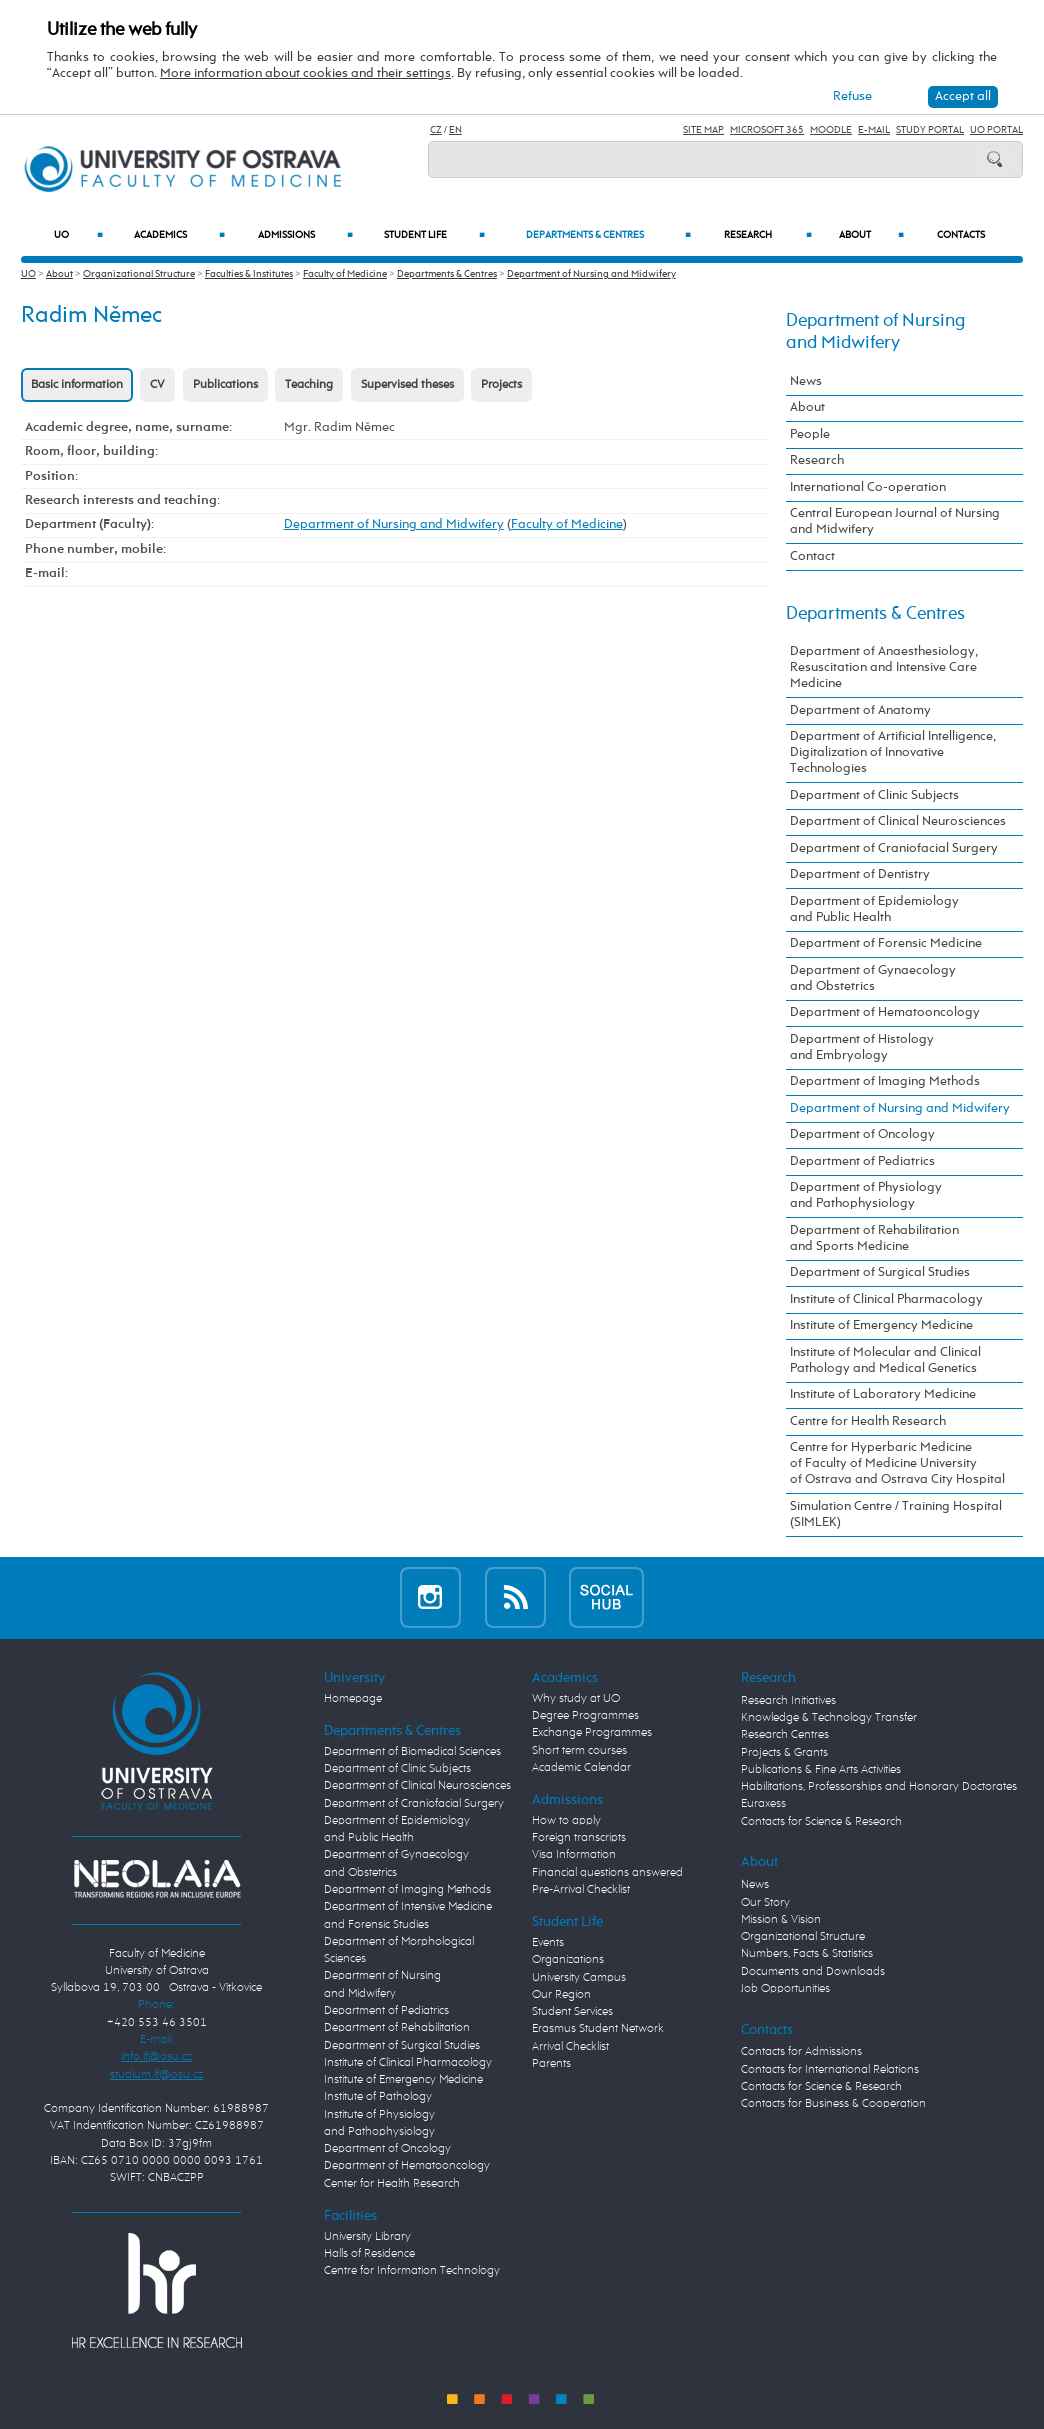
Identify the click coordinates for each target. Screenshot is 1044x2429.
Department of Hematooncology (885, 1012)
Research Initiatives (788, 1701)
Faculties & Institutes (249, 274)
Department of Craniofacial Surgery (894, 848)
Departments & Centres (608, 235)
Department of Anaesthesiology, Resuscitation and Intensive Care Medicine (884, 667)
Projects (501, 385)
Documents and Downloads (813, 1972)
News (806, 381)
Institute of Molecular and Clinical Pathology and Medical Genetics (885, 1360)
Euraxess (763, 1804)
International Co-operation (868, 487)
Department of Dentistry (860, 874)
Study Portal (930, 130)
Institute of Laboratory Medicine (883, 1394)
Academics (179, 235)
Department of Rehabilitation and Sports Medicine (874, 1238)
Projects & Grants (784, 1753)
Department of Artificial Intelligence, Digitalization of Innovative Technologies (893, 752)
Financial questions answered (607, 1873)
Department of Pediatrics (862, 1161)
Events (548, 1943)
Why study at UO (576, 1699)
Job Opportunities (785, 1989)
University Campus (579, 1978)
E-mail (874, 130)
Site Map (703, 130)
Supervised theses (407, 385)
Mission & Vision (781, 1920)
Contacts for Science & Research (821, 1822)
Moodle (831, 130)
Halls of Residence (369, 2254)
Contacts (961, 235)
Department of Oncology (862, 1134)
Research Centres (785, 1735)
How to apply (566, 1821)
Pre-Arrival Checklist (581, 1890)
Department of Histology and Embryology (862, 1047)
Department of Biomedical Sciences (412, 1752)
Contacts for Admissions (801, 2052)
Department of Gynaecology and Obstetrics (873, 978)
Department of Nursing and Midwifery (591, 274)
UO (78, 235)
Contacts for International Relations (830, 2070)
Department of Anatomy (860, 710)
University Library (367, 2237)
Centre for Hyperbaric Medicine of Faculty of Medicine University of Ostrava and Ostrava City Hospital (897, 1463)
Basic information (77, 385)
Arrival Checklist (570, 2047)
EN (455, 130)
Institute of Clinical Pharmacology (886, 1299)
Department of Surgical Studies (880, 1272)
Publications (225, 385)
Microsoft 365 (767, 130)
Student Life (434, 235)
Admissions (305, 235)
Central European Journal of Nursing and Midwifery (895, 521)
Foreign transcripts (579, 1838)
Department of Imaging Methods (885, 1081)
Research (767, 235)
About (871, 235)
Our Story (765, 1903)
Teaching (309, 385)
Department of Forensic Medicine (886, 943)
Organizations (568, 1960)
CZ (436, 130)
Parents (551, 2064)
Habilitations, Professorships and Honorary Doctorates (879, 1787)
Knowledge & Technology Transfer (829, 1718)
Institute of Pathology (378, 2097)
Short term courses (579, 1751)
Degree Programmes (585, 1716)
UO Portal (996, 130)
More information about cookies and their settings (305, 73)
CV (157, 385)
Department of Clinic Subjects (874, 795)
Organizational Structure (139, 274)
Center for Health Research (392, 2184)
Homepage (353, 1699)
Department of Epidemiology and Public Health (874, 909)
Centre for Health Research (868, 1421)
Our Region (561, 1995)
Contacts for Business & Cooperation (833, 2104)
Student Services (572, 2012)
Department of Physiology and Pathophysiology (866, 1195)
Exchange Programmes (592, 1733)
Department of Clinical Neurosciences (898, 821)
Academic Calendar (581, 1768)
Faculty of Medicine (345, 274)
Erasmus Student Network (598, 2029)
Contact (812, 556)
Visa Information (574, 1855)
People (810, 434)
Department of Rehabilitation (397, 2028)
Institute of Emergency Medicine (881, 1325)
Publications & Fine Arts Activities (821, 1770)
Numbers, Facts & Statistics (807, 1954)
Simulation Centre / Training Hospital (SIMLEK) (896, 1514)
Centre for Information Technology (412, 2271)
